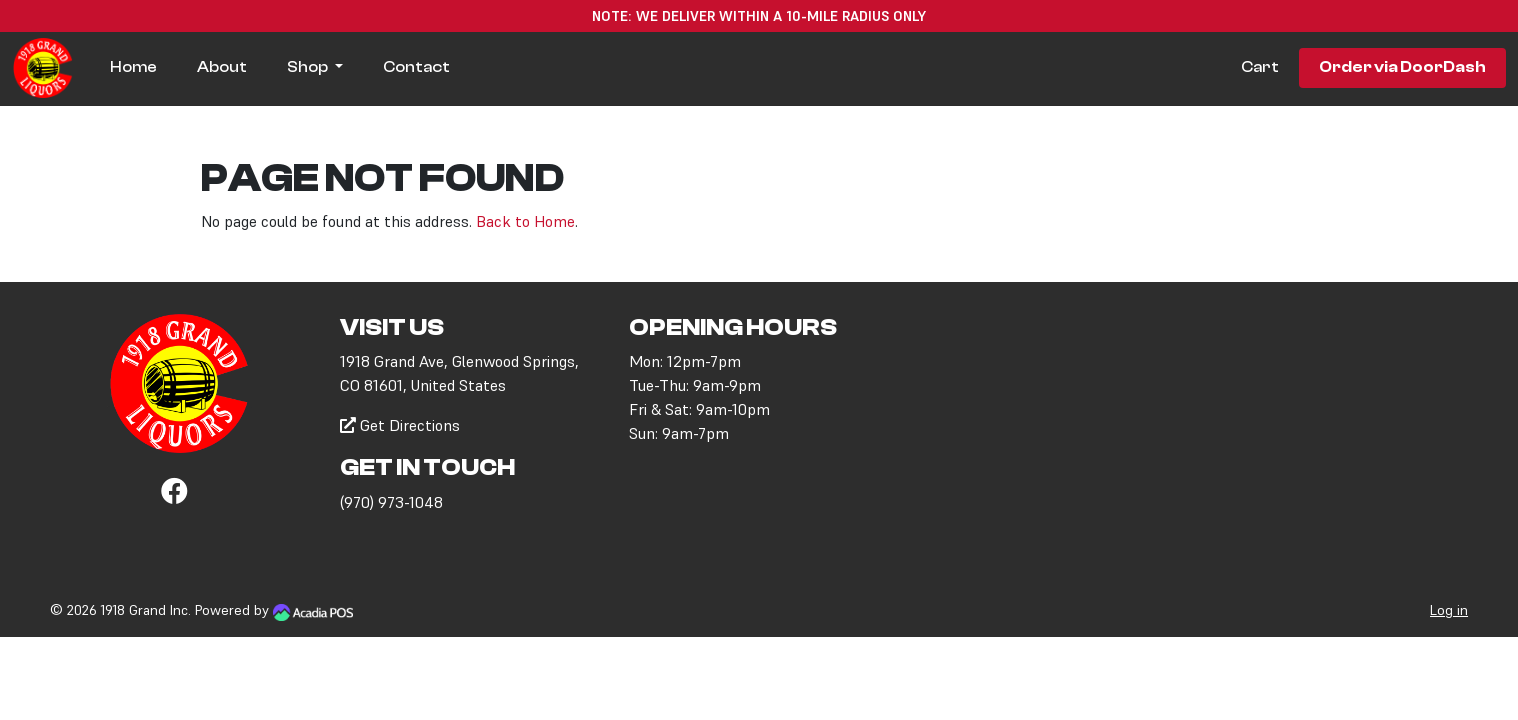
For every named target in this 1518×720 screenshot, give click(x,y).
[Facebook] (174, 495)
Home (133, 67)
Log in (1449, 610)
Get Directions (400, 425)
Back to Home (525, 221)
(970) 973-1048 (391, 502)
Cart (1260, 67)
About (222, 67)
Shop (309, 67)
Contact (416, 67)
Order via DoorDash (1402, 67)
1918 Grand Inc (144, 610)
